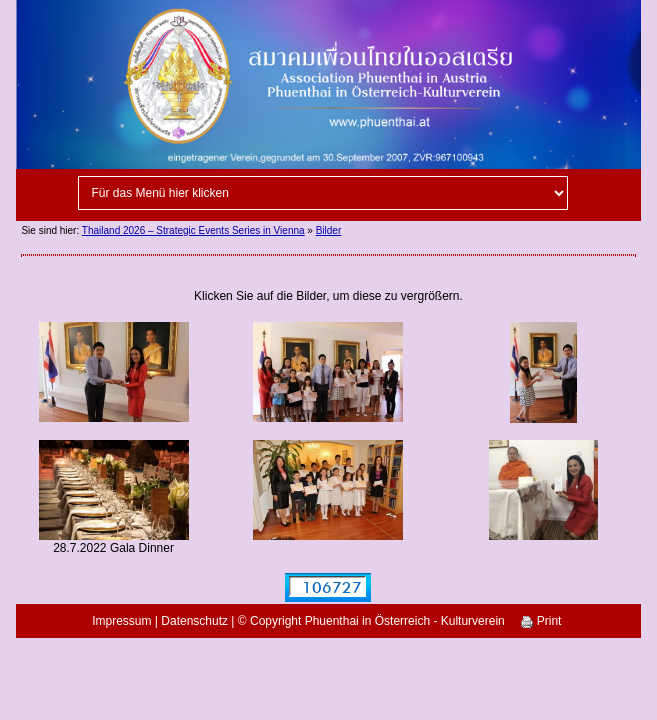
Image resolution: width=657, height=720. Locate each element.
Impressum (121, 621)
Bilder (329, 230)
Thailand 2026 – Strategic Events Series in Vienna (193, 230)
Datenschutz (194, 621)
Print (541, 621)
